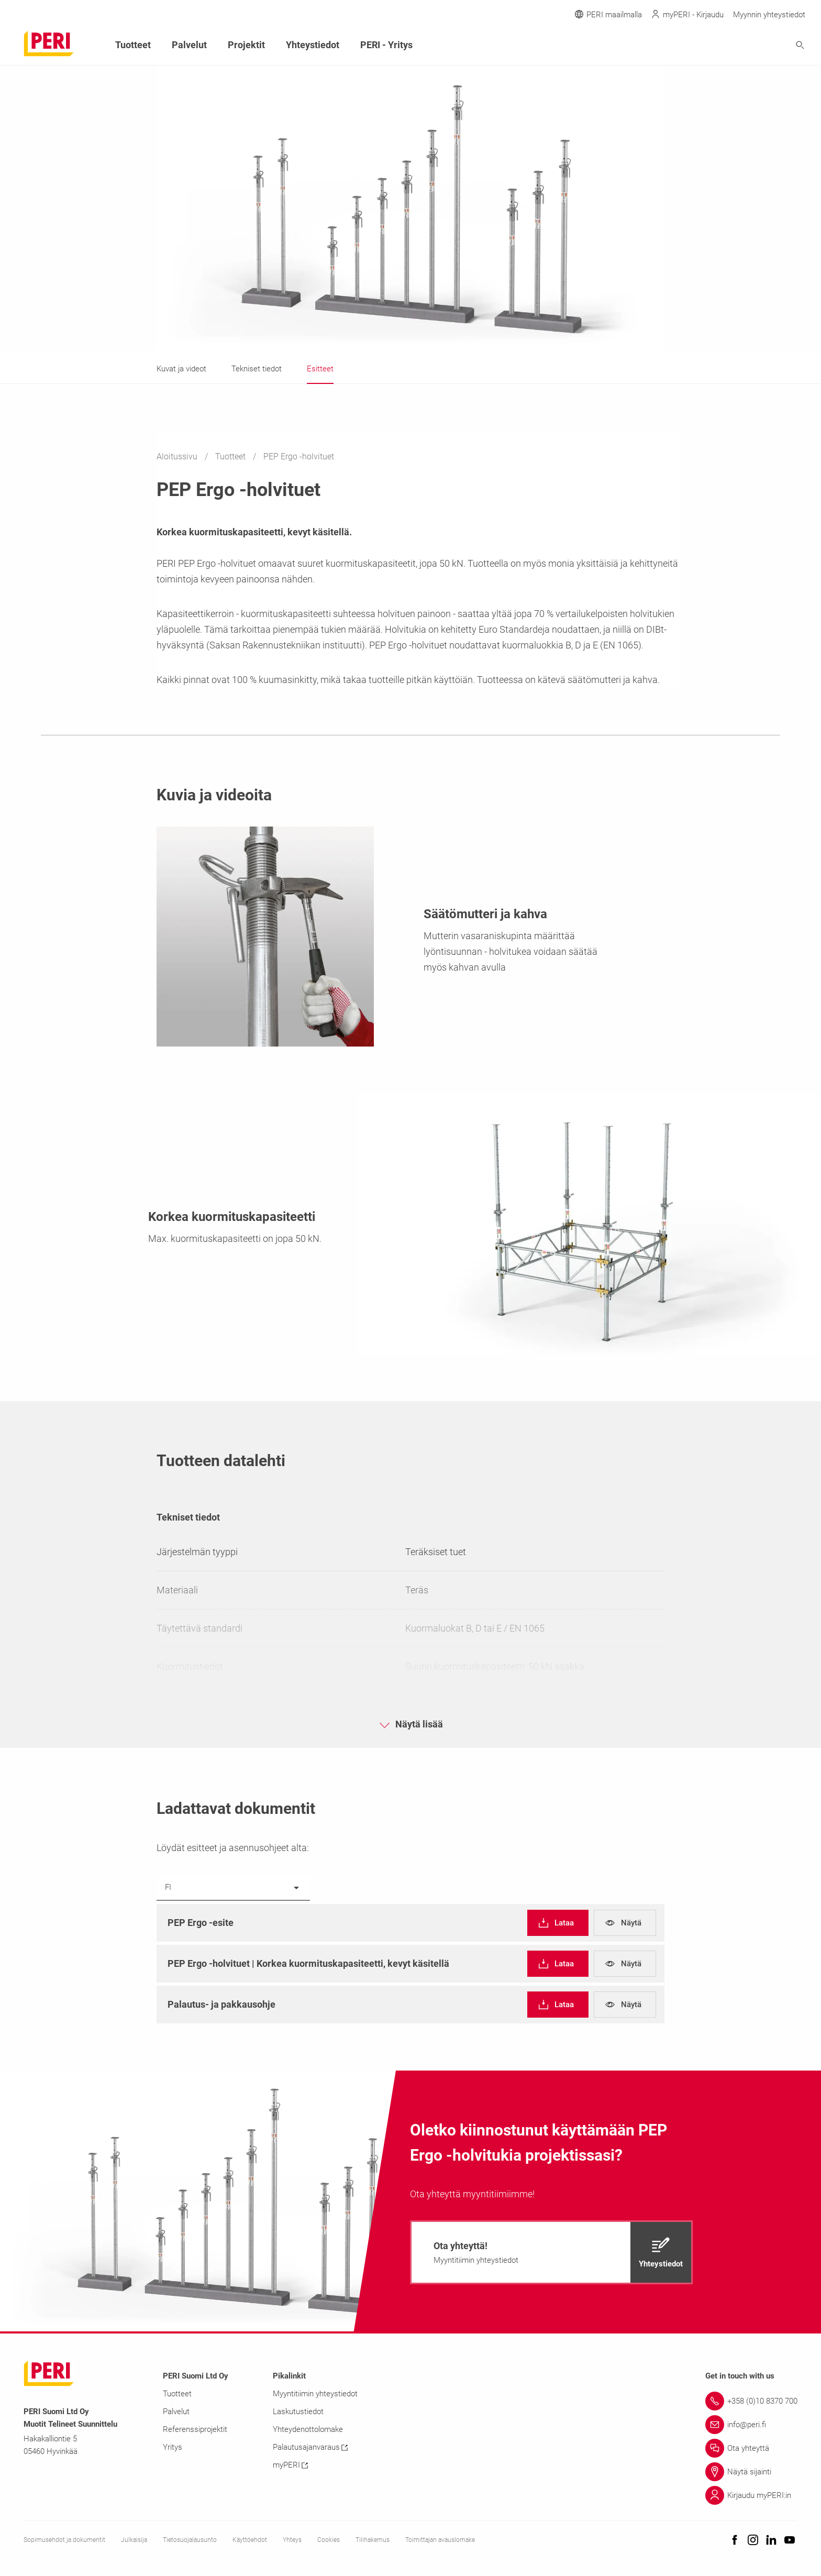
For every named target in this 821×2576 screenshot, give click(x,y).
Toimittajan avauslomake (440, 2540)
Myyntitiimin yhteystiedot (315, 2393)
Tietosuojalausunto (190, 2540)
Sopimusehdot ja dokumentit (64, 2540)
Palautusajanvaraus (310, 2447)
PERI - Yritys (386, 44)
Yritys (172, 2447)
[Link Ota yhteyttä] (751, 2448)
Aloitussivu (178, 456)
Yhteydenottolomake (308, 2429)
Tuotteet (231, 456)
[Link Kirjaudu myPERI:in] (751, 2495)
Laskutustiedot (298, 2411)
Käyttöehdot (249, 2540)
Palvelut (189, 44)
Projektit (246, 44)
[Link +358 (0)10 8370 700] (751, 2401)
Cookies (328, 2540)
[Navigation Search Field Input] (742, 45)
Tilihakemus (373, 2540)
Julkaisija (134, 2540)
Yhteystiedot (312, 44)
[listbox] (233, 1888)
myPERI (290, 2465)
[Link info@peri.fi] (751, 2424)
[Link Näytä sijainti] (751, 2471)
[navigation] (558, 1923)
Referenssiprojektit (195, 2429)
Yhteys (292, 2540)
